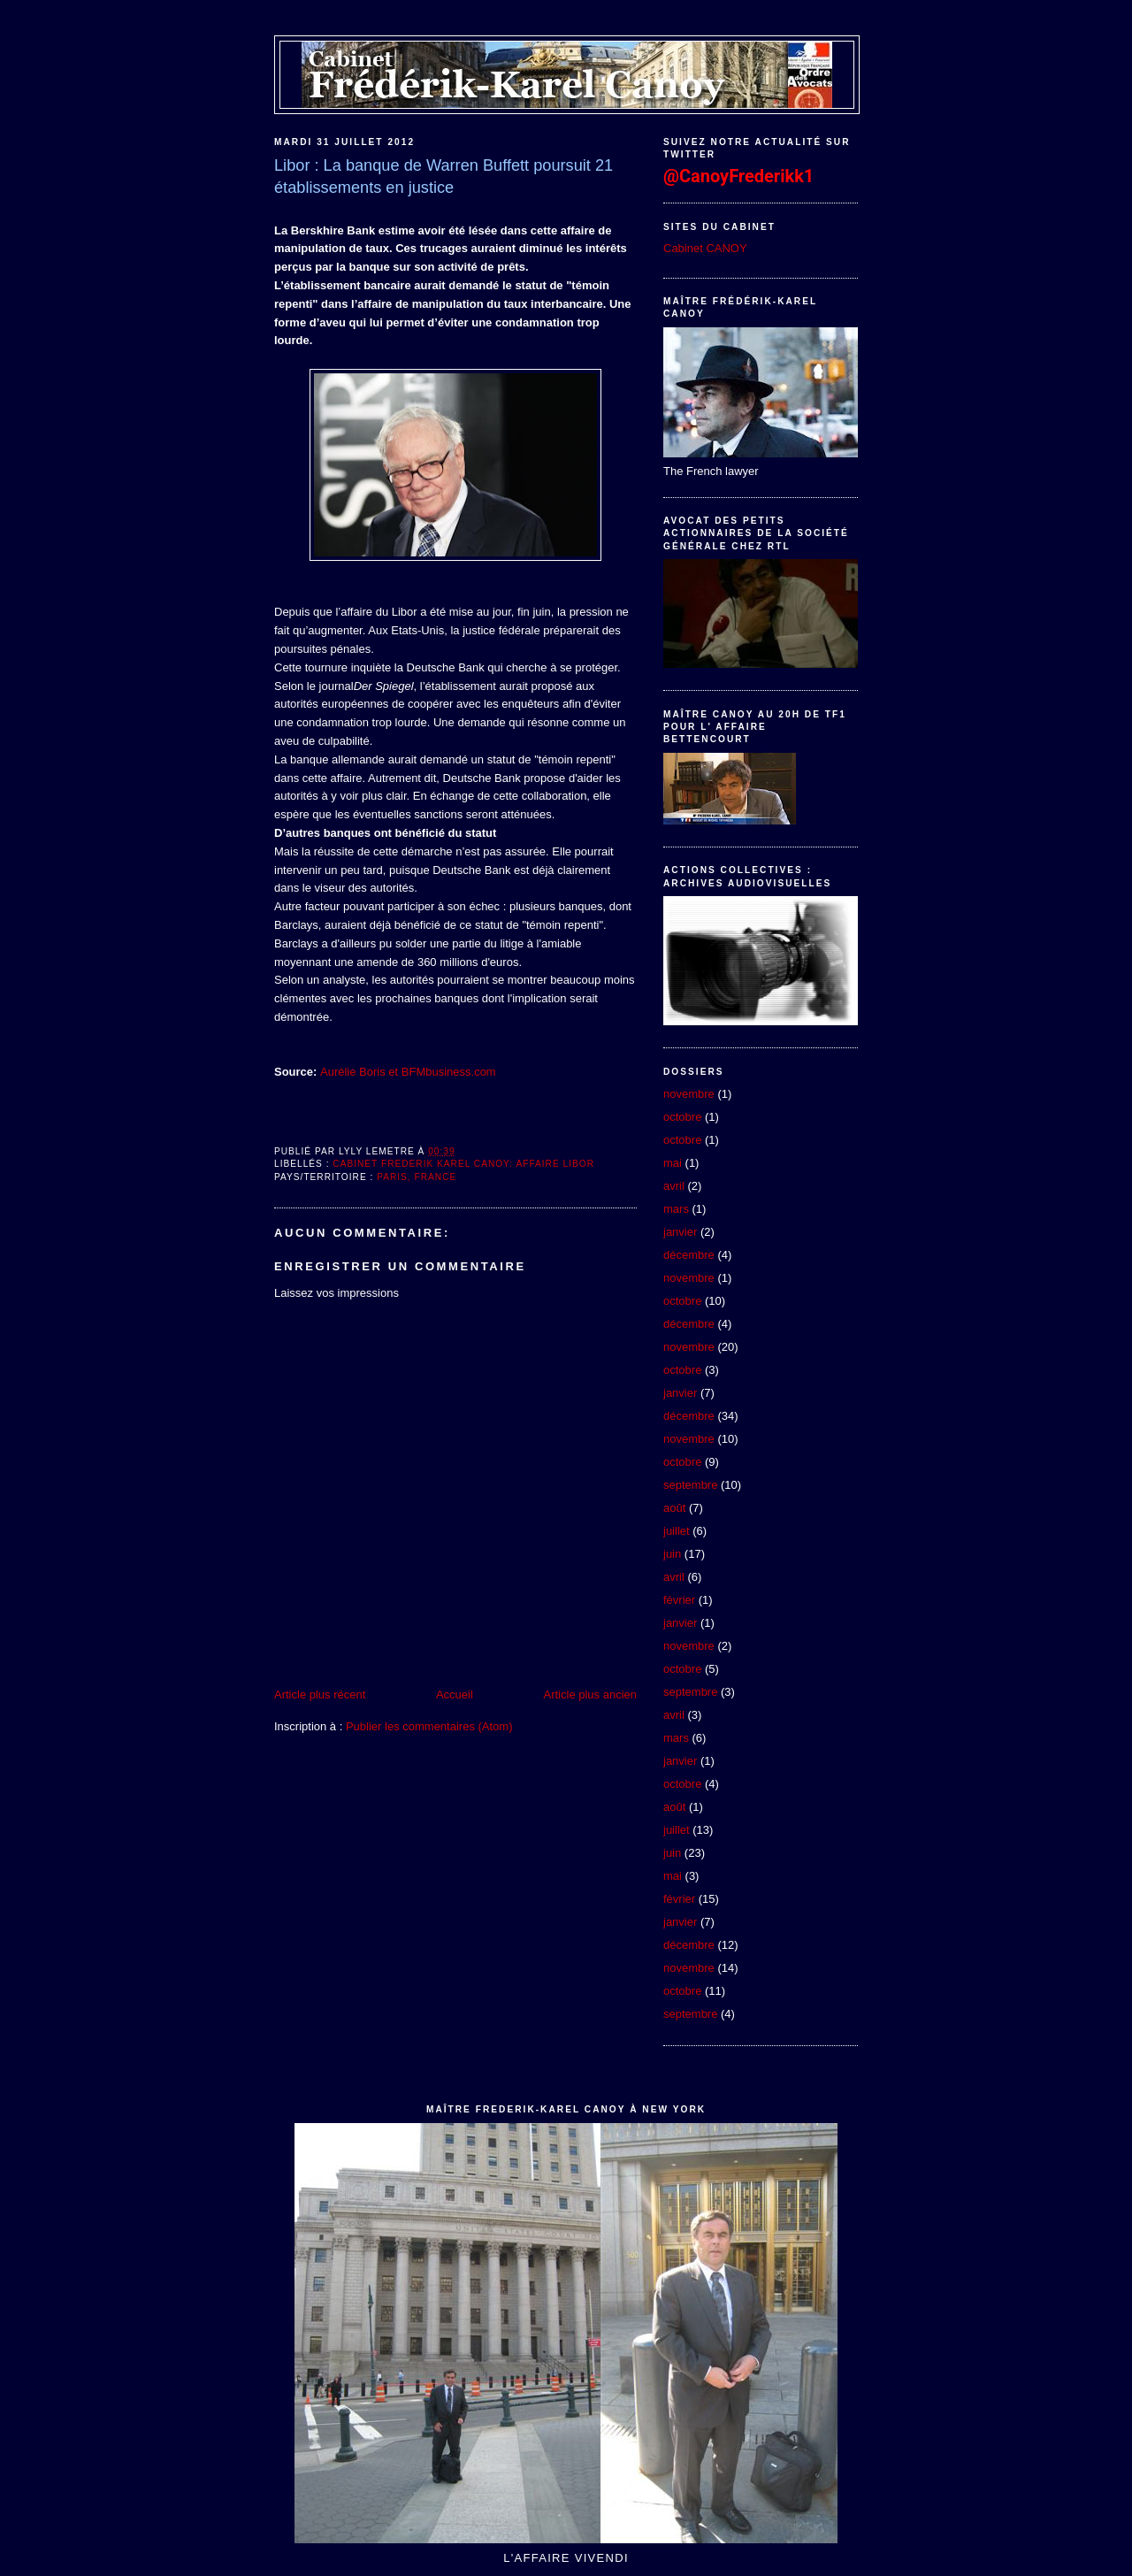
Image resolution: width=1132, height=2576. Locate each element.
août (674, 1507)
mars (676, 1208)
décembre (689, 1254)
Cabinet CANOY (705, 248)
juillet (676, 1530)
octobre (682, 1116)
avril (674, 1185)
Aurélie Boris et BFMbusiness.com (408, 1071)
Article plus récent (319, 1694)
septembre (690, 1484)
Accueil (454, 1694)
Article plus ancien (591, 1694)
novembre (689, 1093)
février (679, 1599)
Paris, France (416, 1177)
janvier (680, 1231)
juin (672, 1553)
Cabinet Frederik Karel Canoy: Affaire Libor (463, 1164)
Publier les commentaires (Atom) (429, 1726)
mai (672, 1162)
